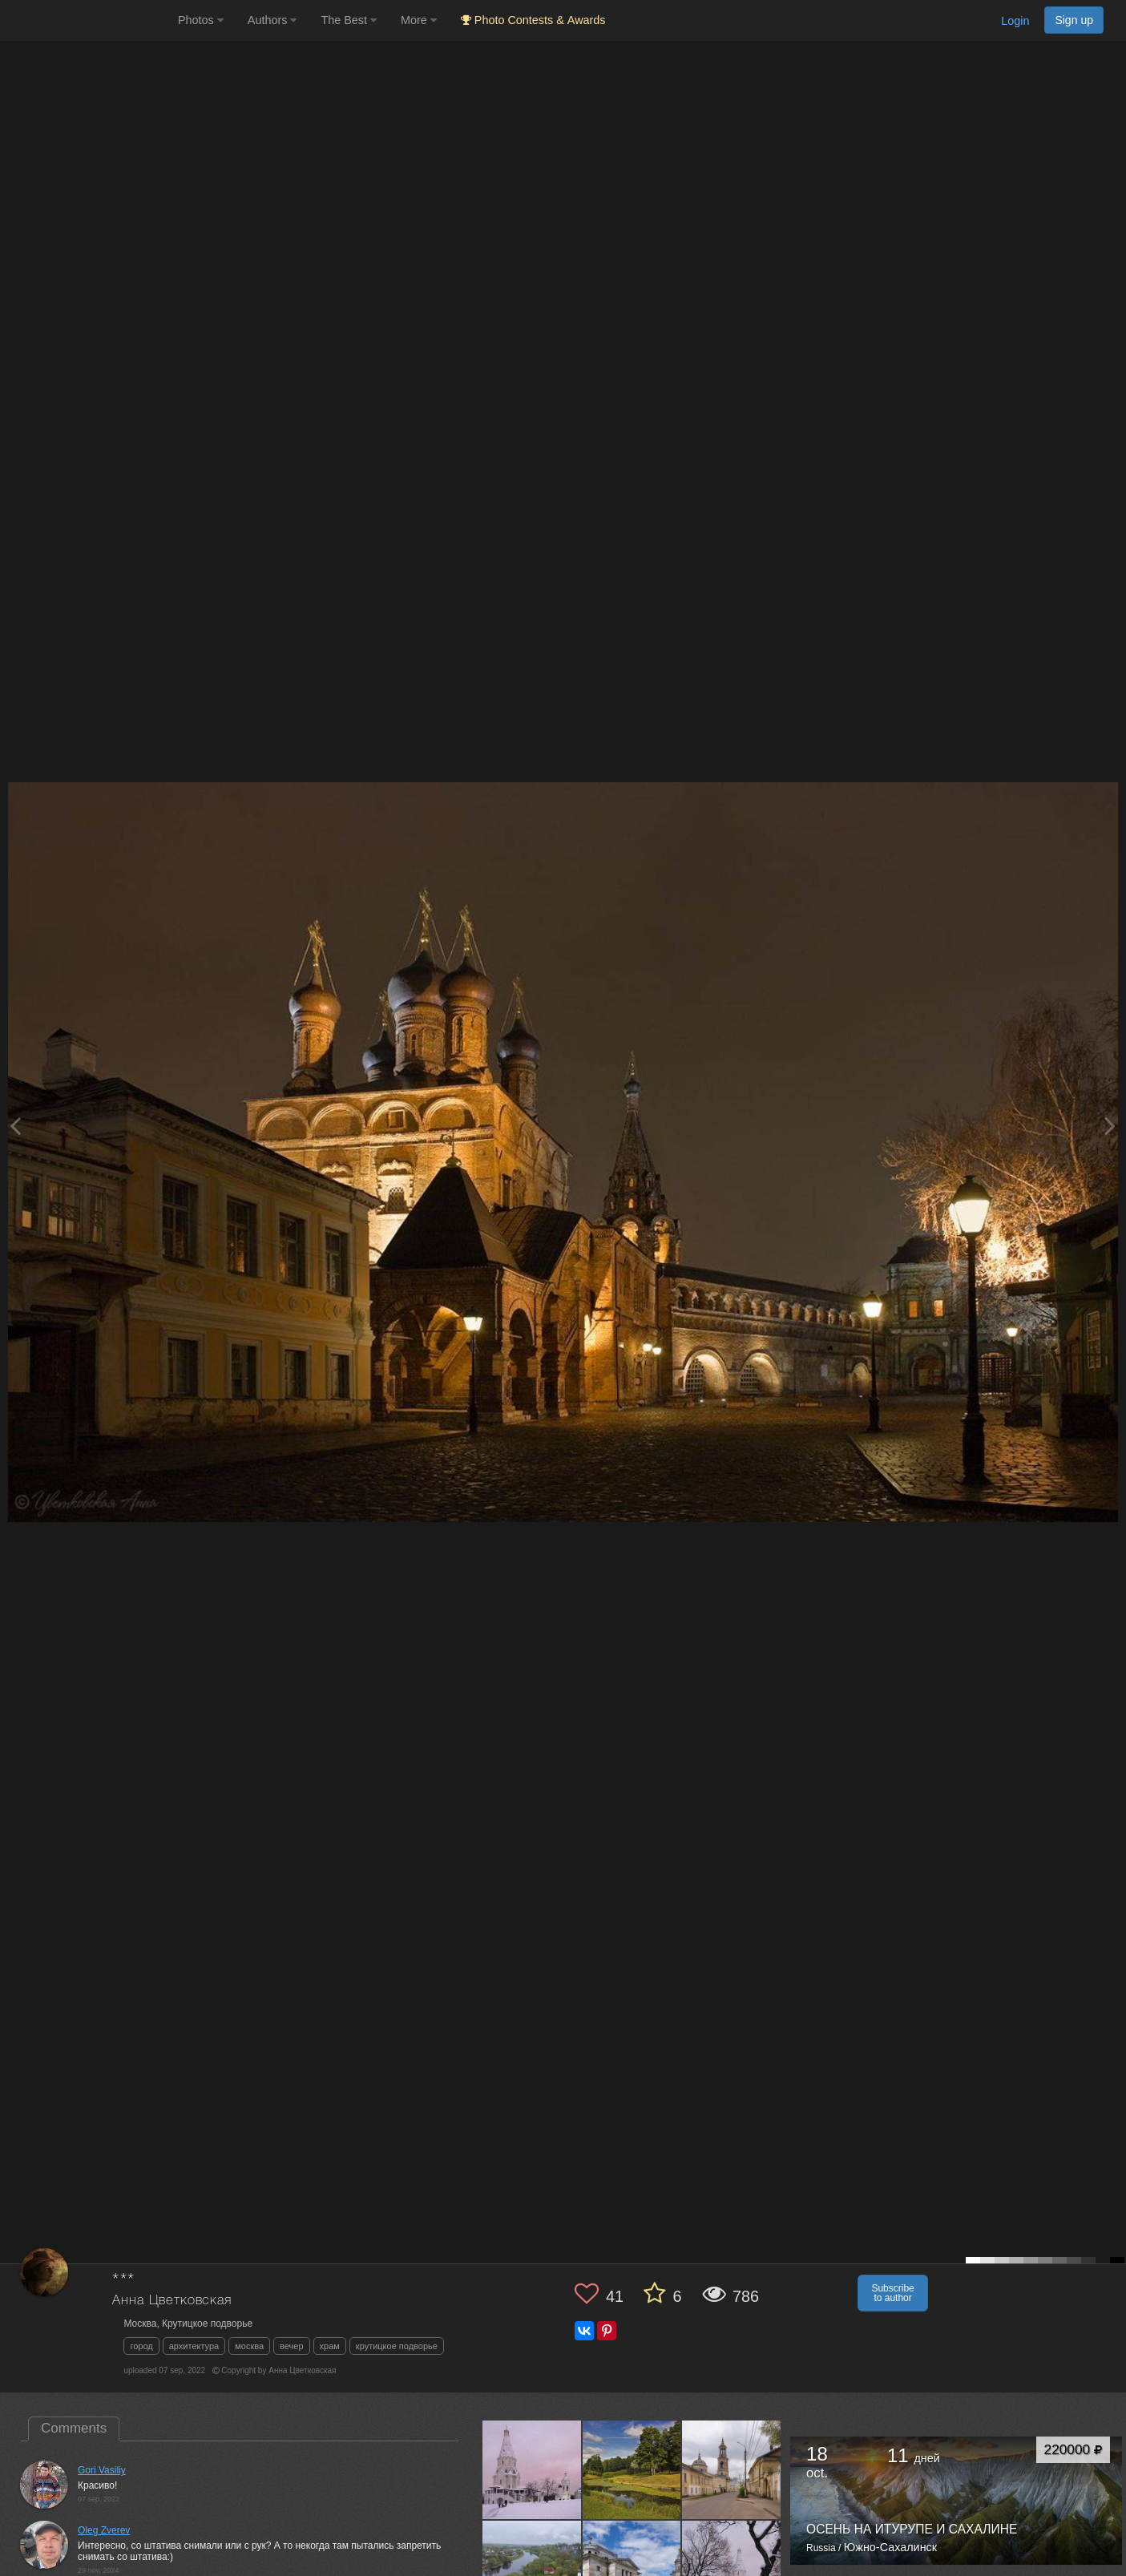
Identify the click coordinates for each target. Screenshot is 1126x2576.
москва (249, 2346)
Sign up (1074, 20)
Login (1015, 20)
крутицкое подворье (397, 2346)
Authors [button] (272, 20)
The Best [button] (349, 20)
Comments (74, 2428)
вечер (291, 2346)
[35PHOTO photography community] (87, 20)
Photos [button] (201, 20)
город (141, 2346)
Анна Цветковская (171, 2301)
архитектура (194, 2346)
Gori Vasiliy (102, 2470)
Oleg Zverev (104, 2530)
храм (330, 2346)
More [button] (419, 20)
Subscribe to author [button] (892, 2293)
